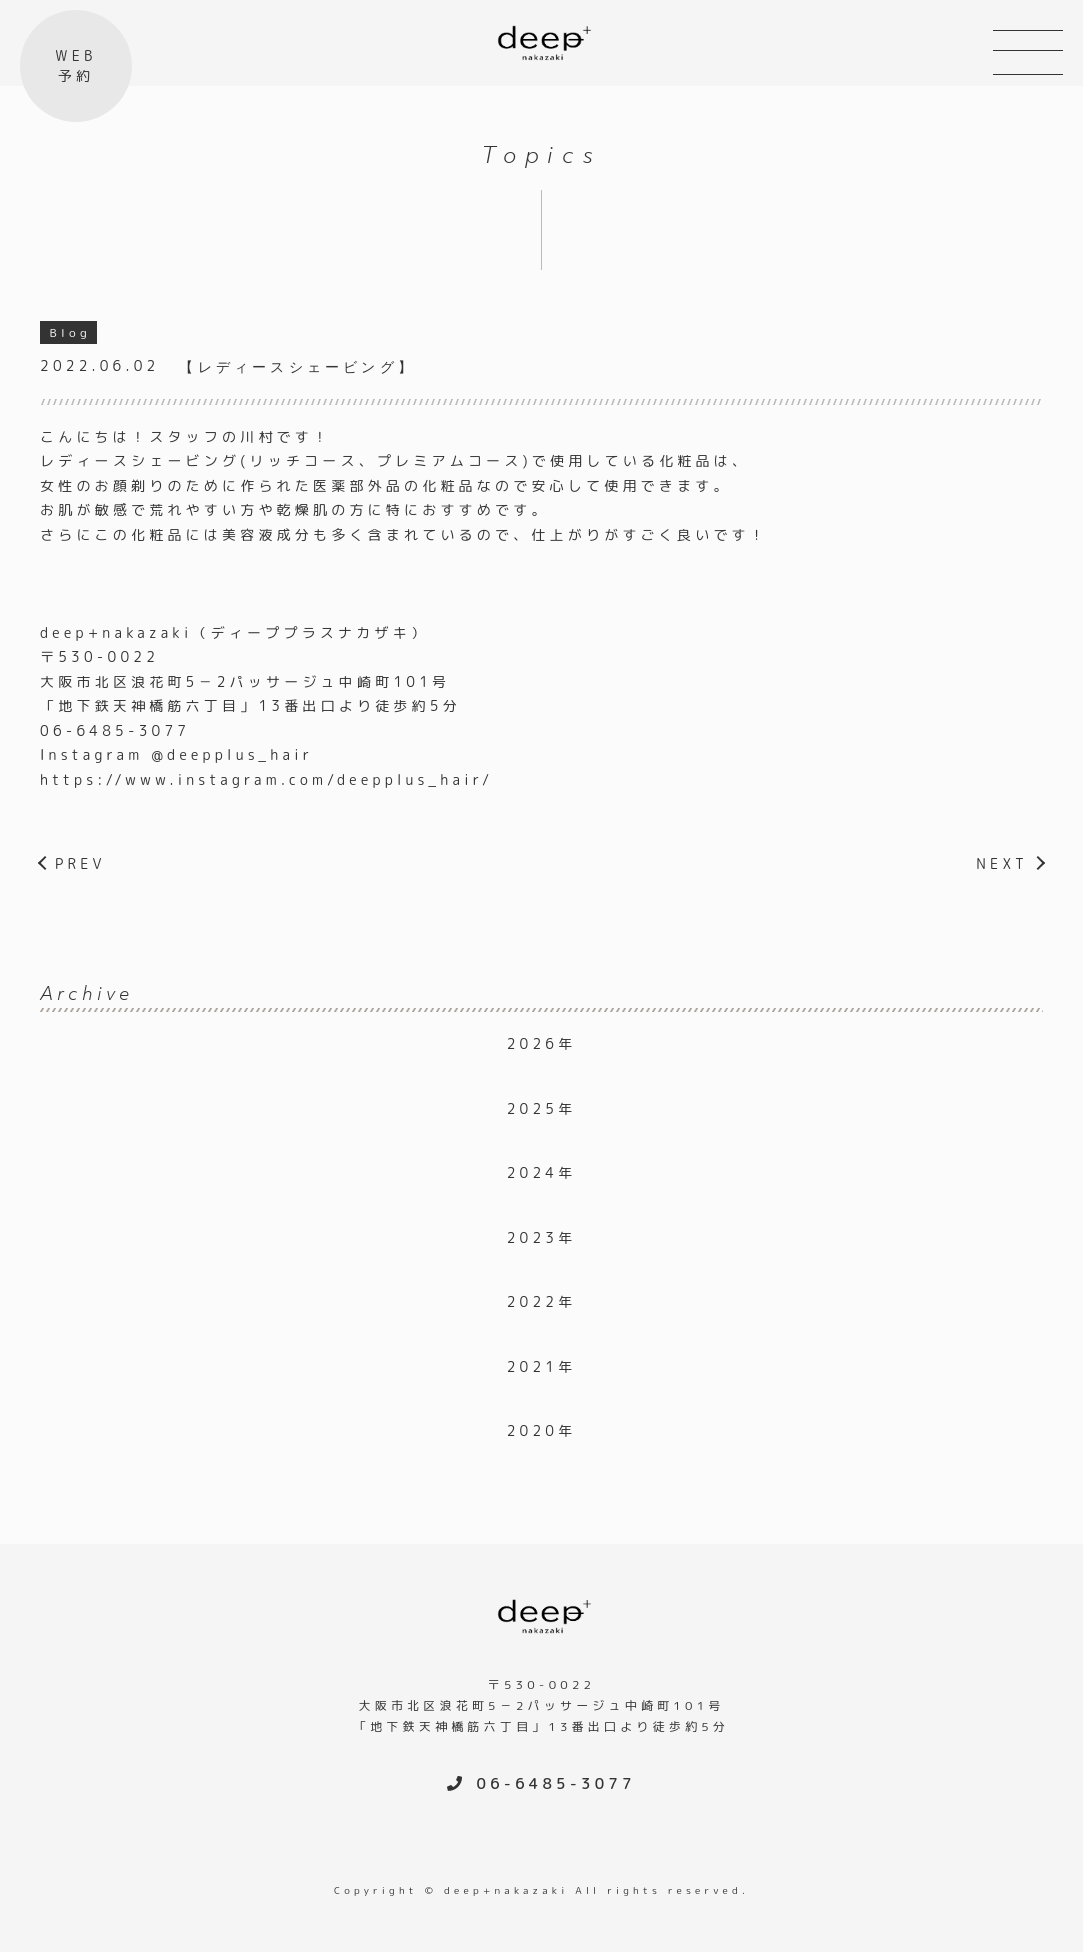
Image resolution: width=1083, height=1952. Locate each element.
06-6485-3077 (115, 730)
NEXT (1002, 863)
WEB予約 (75, 65)
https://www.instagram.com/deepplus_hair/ (266, 779)
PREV (80, 863)
